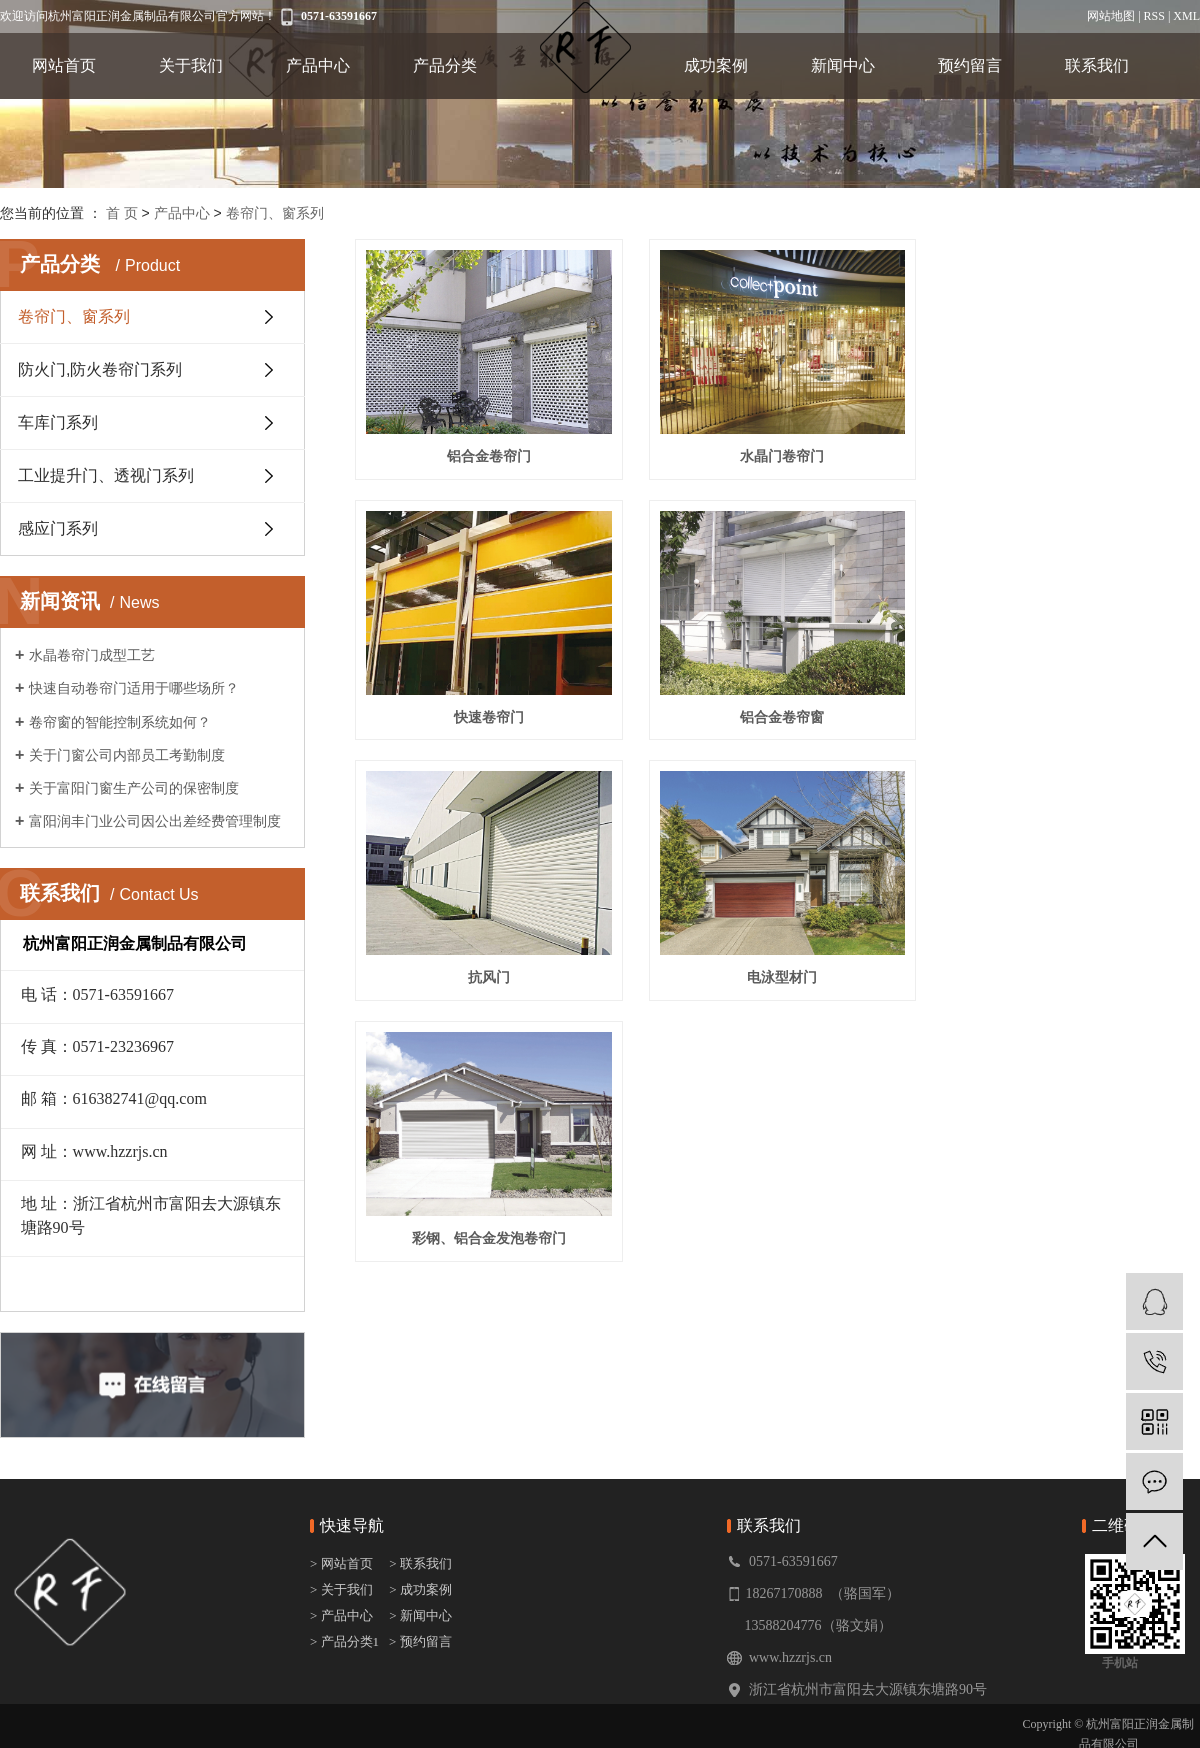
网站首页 (64, 65)
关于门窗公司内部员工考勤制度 (127, 755)
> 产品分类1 (344, 1641)
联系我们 (1097, 65)
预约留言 (970, 65)
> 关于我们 (341, 1589)
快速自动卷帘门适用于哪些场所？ (134, 688)
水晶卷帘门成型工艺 (92, 655)
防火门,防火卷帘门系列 (100, 369)
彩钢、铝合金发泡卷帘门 (487, 970)
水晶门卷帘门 (777, 454)
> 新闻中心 (420, 1615)
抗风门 (777, 712)
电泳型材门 (1068, 712)
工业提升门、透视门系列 (106, 475)
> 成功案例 (420, 1589)
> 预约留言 (420, 1641)
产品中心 (318, 65)
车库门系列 (58, 422)
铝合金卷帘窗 (487, 712)
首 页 (122, 213)
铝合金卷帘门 (487, 454)
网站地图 (1111, 16)
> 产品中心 (341, 1615)
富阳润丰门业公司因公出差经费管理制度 (155, 821)
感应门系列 (58, 528)
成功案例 (716, 65)
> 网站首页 (343, 1563)
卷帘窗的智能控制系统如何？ (120, 722)
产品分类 (445, 65)
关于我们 (191, 65)
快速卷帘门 (1068, 454)
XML (1186, 16)
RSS (1154, 16)
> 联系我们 (420, 1563)
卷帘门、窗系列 (275, 213)
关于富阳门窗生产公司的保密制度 (134, 788)
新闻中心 (843, 65)
